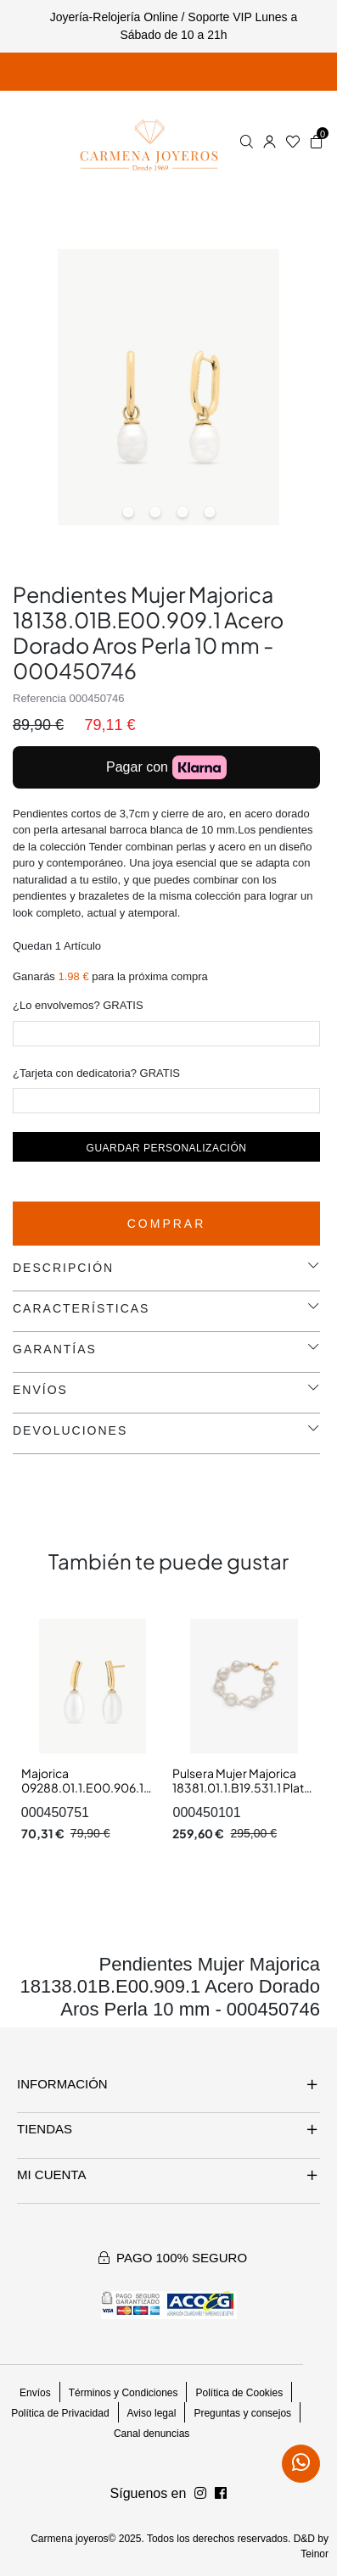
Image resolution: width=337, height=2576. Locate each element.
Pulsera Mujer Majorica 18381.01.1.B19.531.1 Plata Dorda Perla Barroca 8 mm (241, 1795)
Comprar (166, 1223)
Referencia (39, 698)
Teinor (314, 2554)
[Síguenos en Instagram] (221, 2494)
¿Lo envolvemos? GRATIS (78, 1005)
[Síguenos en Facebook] (200, 2494)
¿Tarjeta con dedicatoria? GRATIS (96, 1073)
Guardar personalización (167, 1148)
